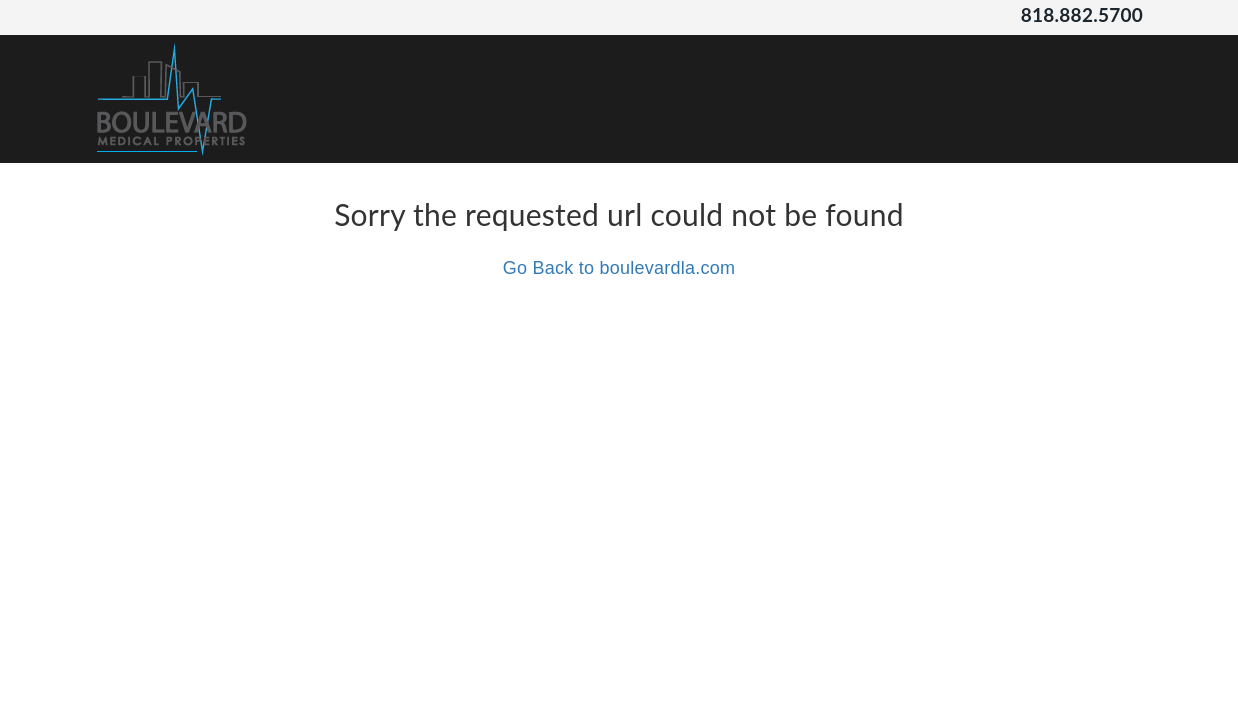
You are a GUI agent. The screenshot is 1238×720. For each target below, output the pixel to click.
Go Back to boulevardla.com (619, 268)
